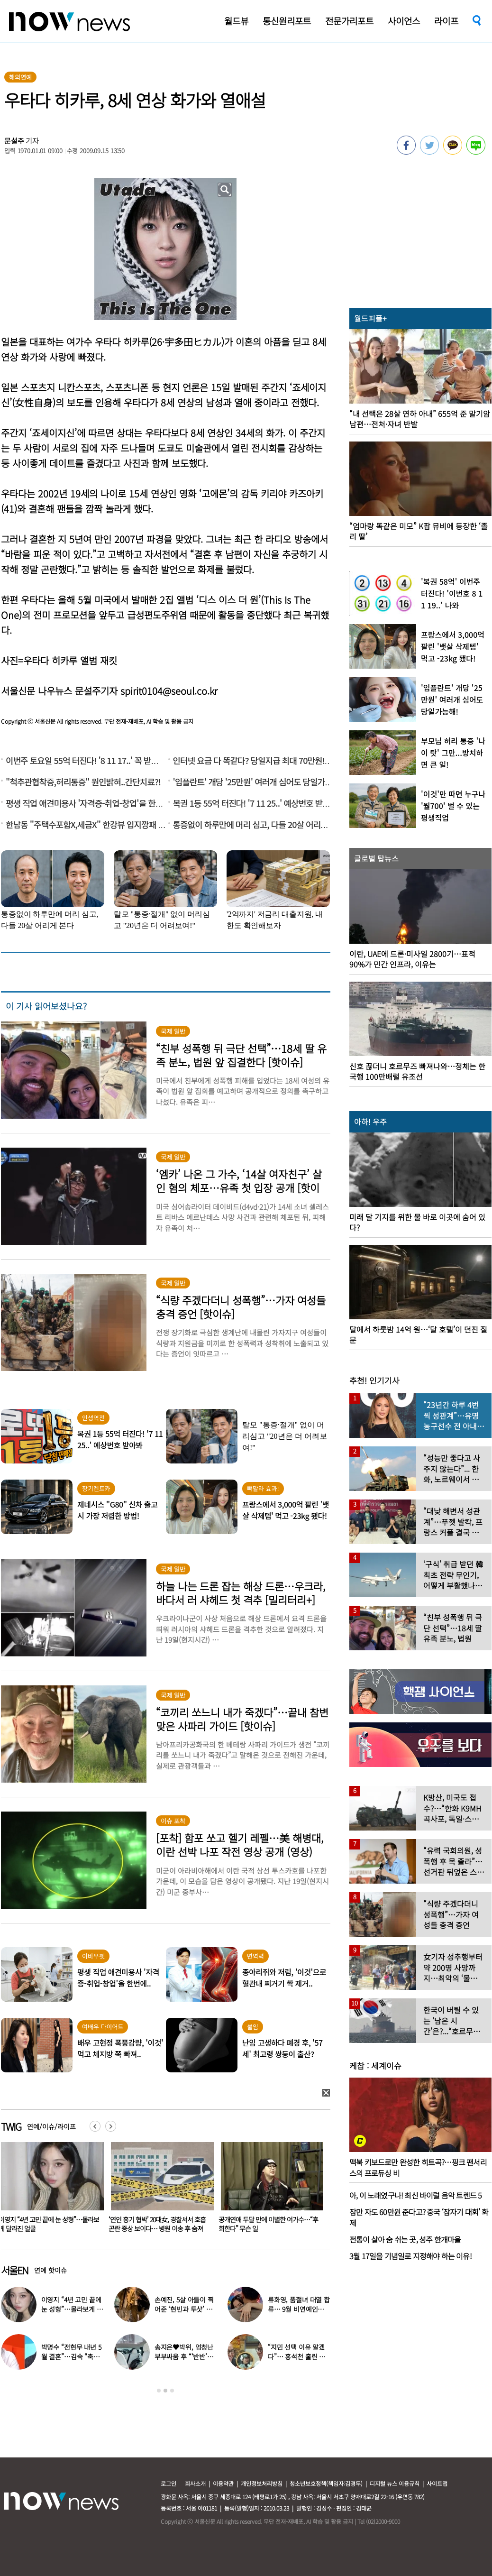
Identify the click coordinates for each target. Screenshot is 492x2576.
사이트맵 (437, 2483)
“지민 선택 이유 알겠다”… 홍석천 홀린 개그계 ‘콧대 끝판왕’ (296, 2356)
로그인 (168, 2483)
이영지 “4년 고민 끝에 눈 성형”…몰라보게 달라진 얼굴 (159, 2224)
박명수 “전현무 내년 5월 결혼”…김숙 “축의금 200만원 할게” (71, 2356)
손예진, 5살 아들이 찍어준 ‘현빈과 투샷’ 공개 (184, 2309)
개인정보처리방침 (261, 2483)
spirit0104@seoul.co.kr (169, 691)
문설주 (14, 141)
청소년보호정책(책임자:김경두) (326, 2483)
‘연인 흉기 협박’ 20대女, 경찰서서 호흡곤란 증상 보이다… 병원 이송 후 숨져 (267, 2224)
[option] (159, 2190)
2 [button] (165, 2390)
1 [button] (159, 2390)
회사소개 (195, 2483)
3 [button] (172, 2390)
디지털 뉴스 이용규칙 (394, 2483)
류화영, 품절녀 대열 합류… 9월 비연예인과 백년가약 (299, 2309)
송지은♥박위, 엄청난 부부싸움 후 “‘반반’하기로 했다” (184, 2356)
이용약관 (223, 2483)
